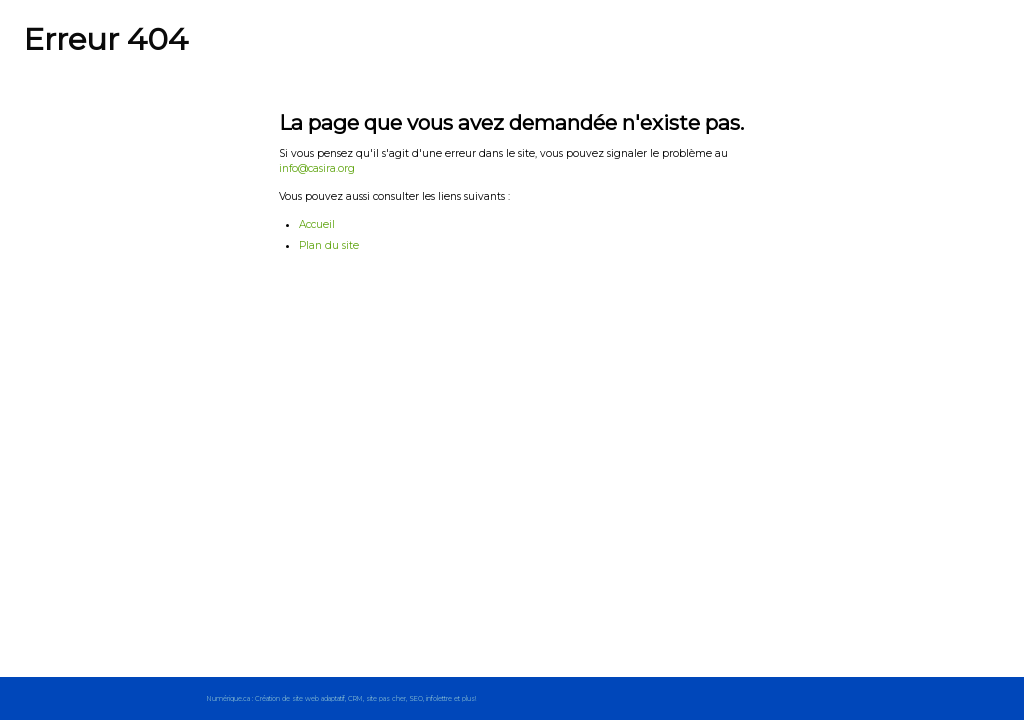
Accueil (317, 224)
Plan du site (329, 245)
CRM (355, 699)
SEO (416, 699)
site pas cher (386, 699)
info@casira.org (317, 168)
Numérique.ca (228, 699)
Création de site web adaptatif (300, 699)
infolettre (439, 699)
